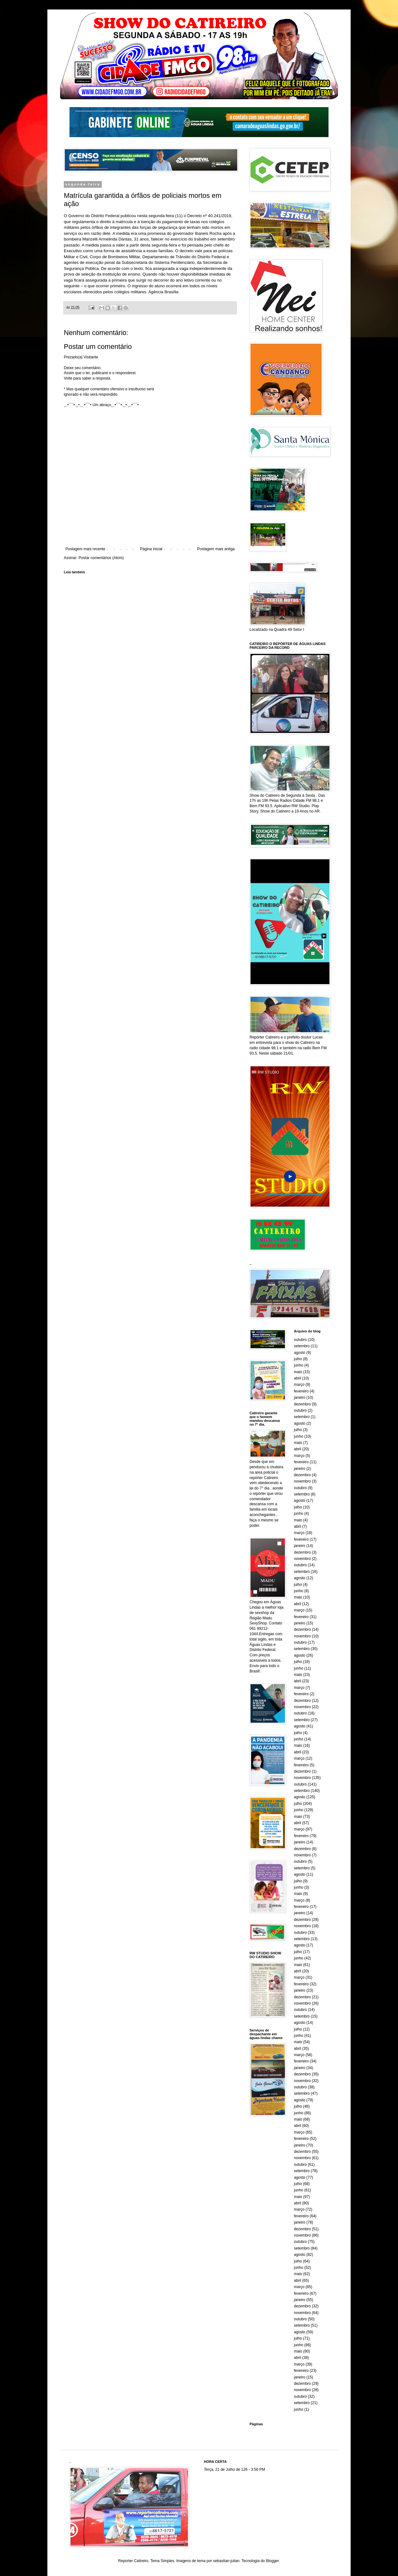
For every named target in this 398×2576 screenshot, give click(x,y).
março (299, 1384)
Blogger (272, 2561)
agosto (299, 1352)
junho (298, 1365)
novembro (302, 1481)
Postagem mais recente (85, 549)
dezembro (302, 1404)
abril (297, 1378)
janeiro (299, 1397)
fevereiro (301, 1391)
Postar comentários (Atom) (101, 558)
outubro (300, 1339)
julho (298, 1359)
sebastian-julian (226, 2561)
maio (298, 1372)
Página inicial (151, 549)
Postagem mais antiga (216, 549)
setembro (302, 1346)
